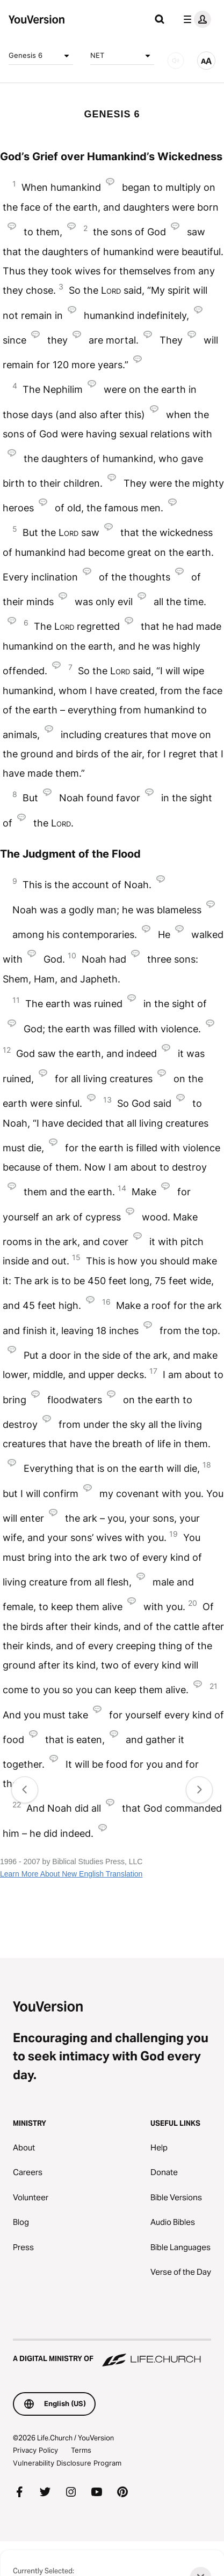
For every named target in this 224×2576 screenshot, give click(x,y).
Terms (81, 2450)
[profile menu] (195, 19)
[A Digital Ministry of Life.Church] (112, 2353)
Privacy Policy (35, 2450)
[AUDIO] (175, 60)
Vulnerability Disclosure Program (67, 2463)
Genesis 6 (41, 55)
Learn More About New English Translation (71, 1874)
